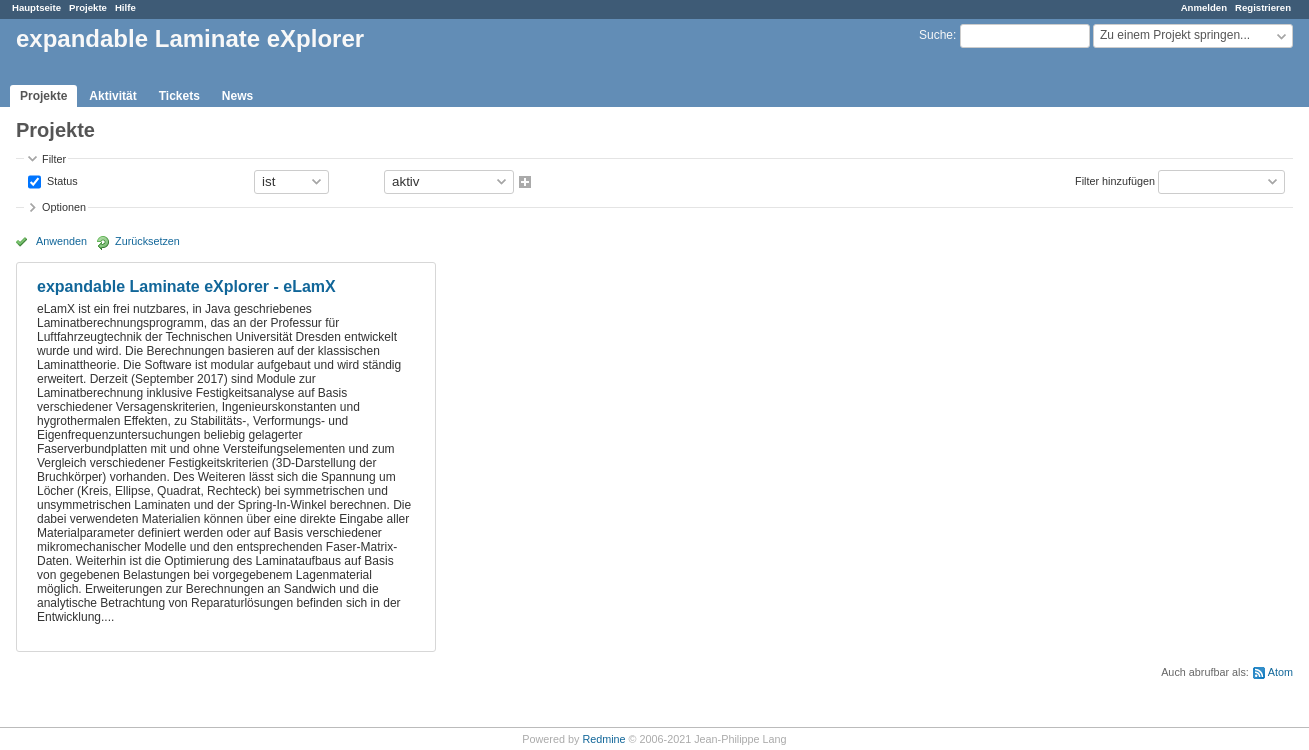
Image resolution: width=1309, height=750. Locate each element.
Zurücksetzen (147, 241)
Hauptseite (36, 7)
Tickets (179, 96)
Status (61, 180)
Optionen (64, 207)
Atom (1280, 672)
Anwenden (61, 241)
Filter (54, 159)
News (237, 96)
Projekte (88, 7)
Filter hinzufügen (1115, 180)
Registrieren (1263, 7)
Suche (936, 35)
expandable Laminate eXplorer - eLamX (186, 286)
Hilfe (125, 7)
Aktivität (112, 96)
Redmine (603, 739)
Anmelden (1204, 7)
